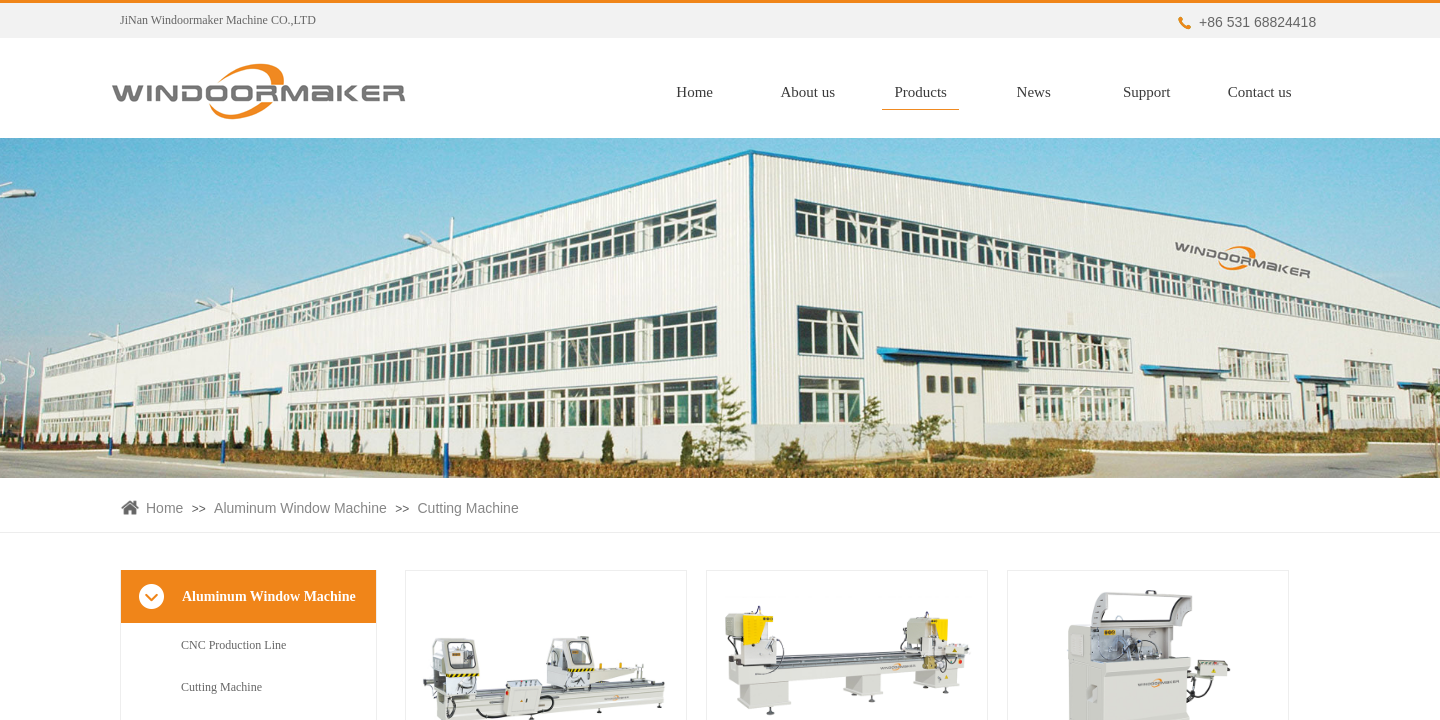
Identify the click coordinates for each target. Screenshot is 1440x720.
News (1042, 92)
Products (929, 92)
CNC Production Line (233, 645)
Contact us (1268, 92)
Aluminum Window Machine (300, 508)
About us (816, 92)
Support (1155, 92)
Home (703, 92)
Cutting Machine (468, 508)
